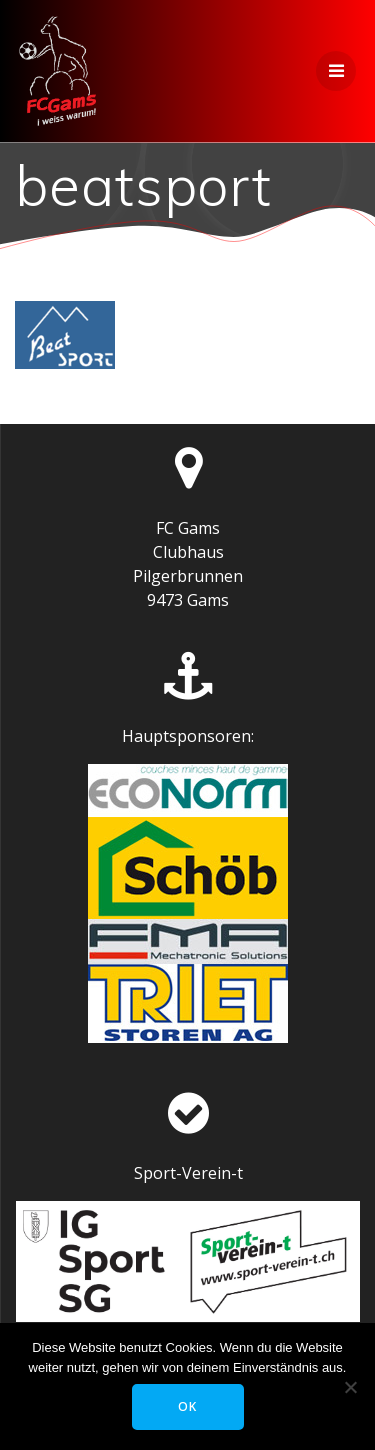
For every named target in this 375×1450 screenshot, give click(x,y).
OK (187, 1406)
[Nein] (350, 1387)
